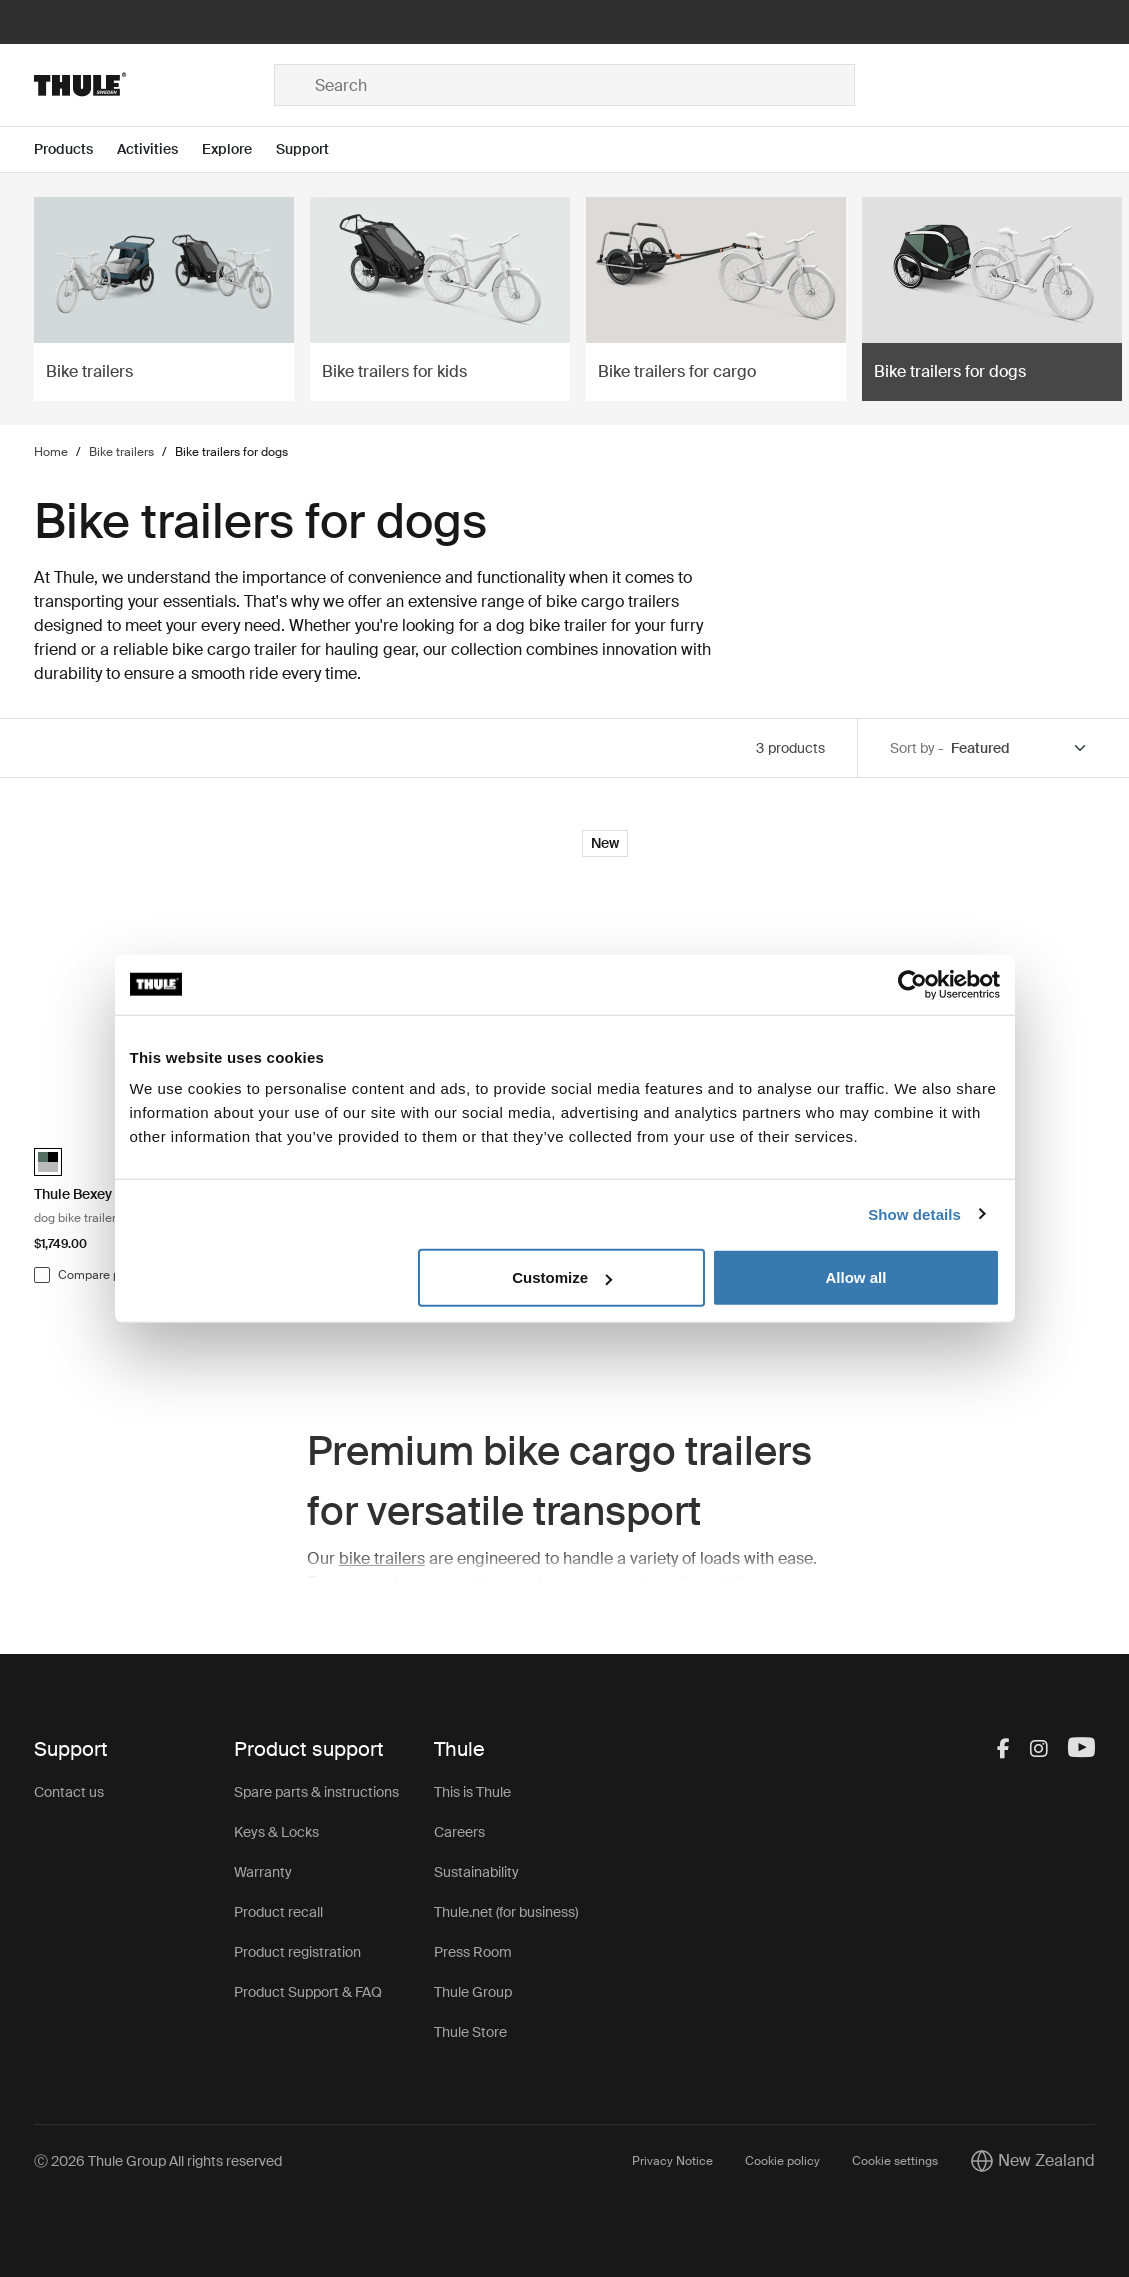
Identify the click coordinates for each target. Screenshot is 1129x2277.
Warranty (263, 1872)
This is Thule (472, 1792)
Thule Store (470, 2032)
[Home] (154, 85)
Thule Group (473, 1992)
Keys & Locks (276, 1832)
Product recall (278, 1912)
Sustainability (476, 1872)
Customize (562, 1277)
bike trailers (382, 1558)
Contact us (69, 1792)
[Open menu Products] (75, 149)
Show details (914, 1213)
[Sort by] (1020, 748)
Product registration (297, 1952)
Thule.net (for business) (506, 1912)
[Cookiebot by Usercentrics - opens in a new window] (912, 984)
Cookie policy (782, 2161)
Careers (459, 1832)
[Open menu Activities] (159, 149)
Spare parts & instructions (316, 1792)
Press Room (473, 1952)
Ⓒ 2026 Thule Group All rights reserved (158, 2161)
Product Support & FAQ (308, 1992)
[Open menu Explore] (239, 149)
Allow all (856, 1277)
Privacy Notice (672, 2161)
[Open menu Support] (314, 149)
